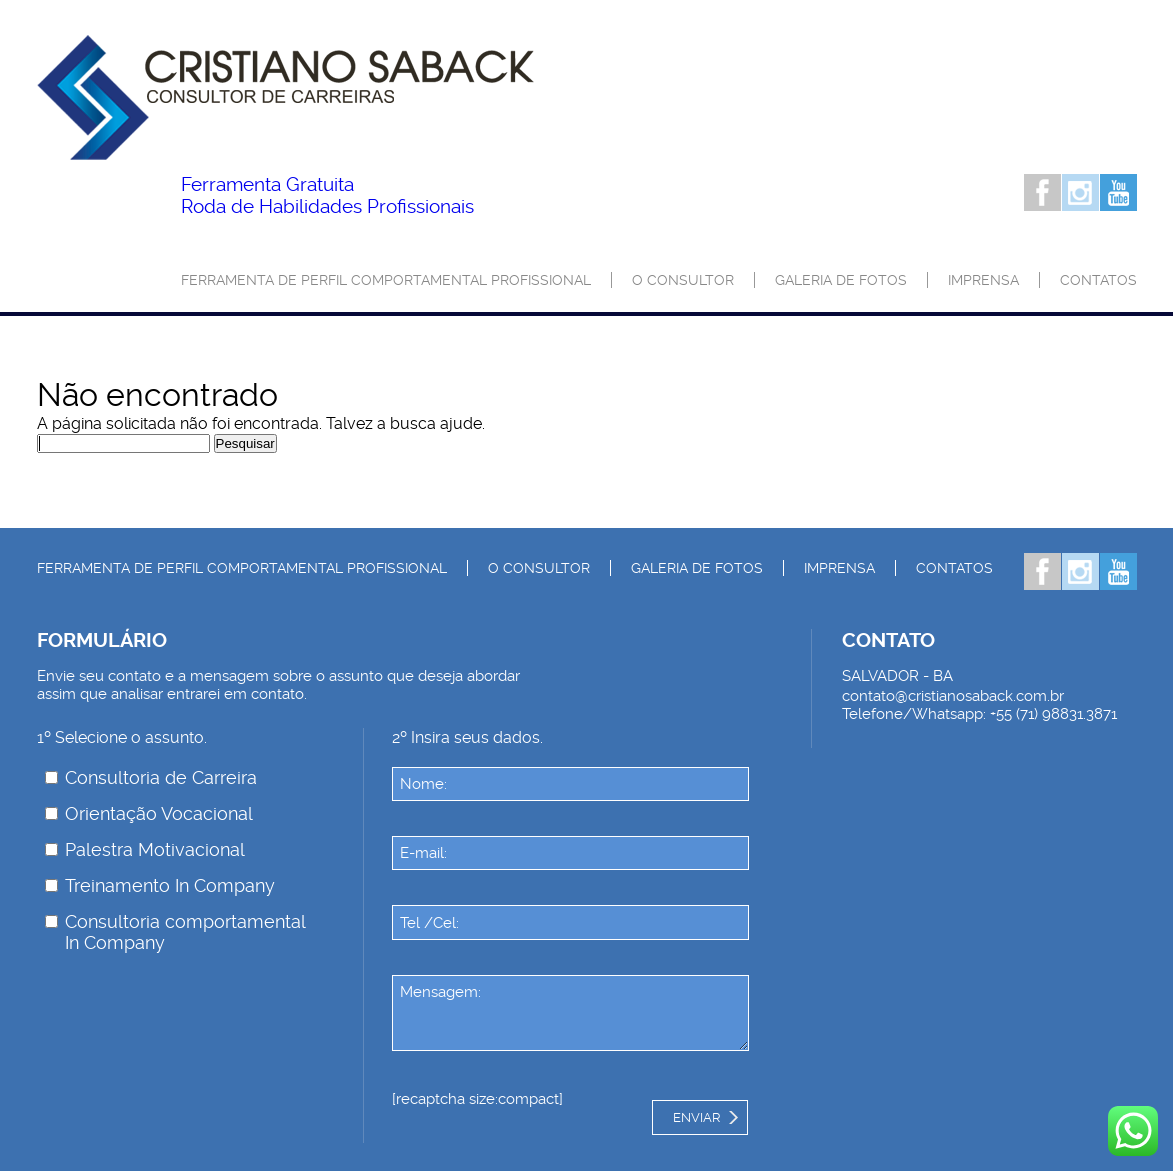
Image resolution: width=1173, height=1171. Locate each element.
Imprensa (983, 280)
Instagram (1080, 192)
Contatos (1098, 280)
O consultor (683, 280)
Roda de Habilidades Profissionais (327, 196)
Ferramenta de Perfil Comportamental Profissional (386, 280)
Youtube (1118, 192)
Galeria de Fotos (841, 280)
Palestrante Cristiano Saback (285, 97)
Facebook (1042, 192)
